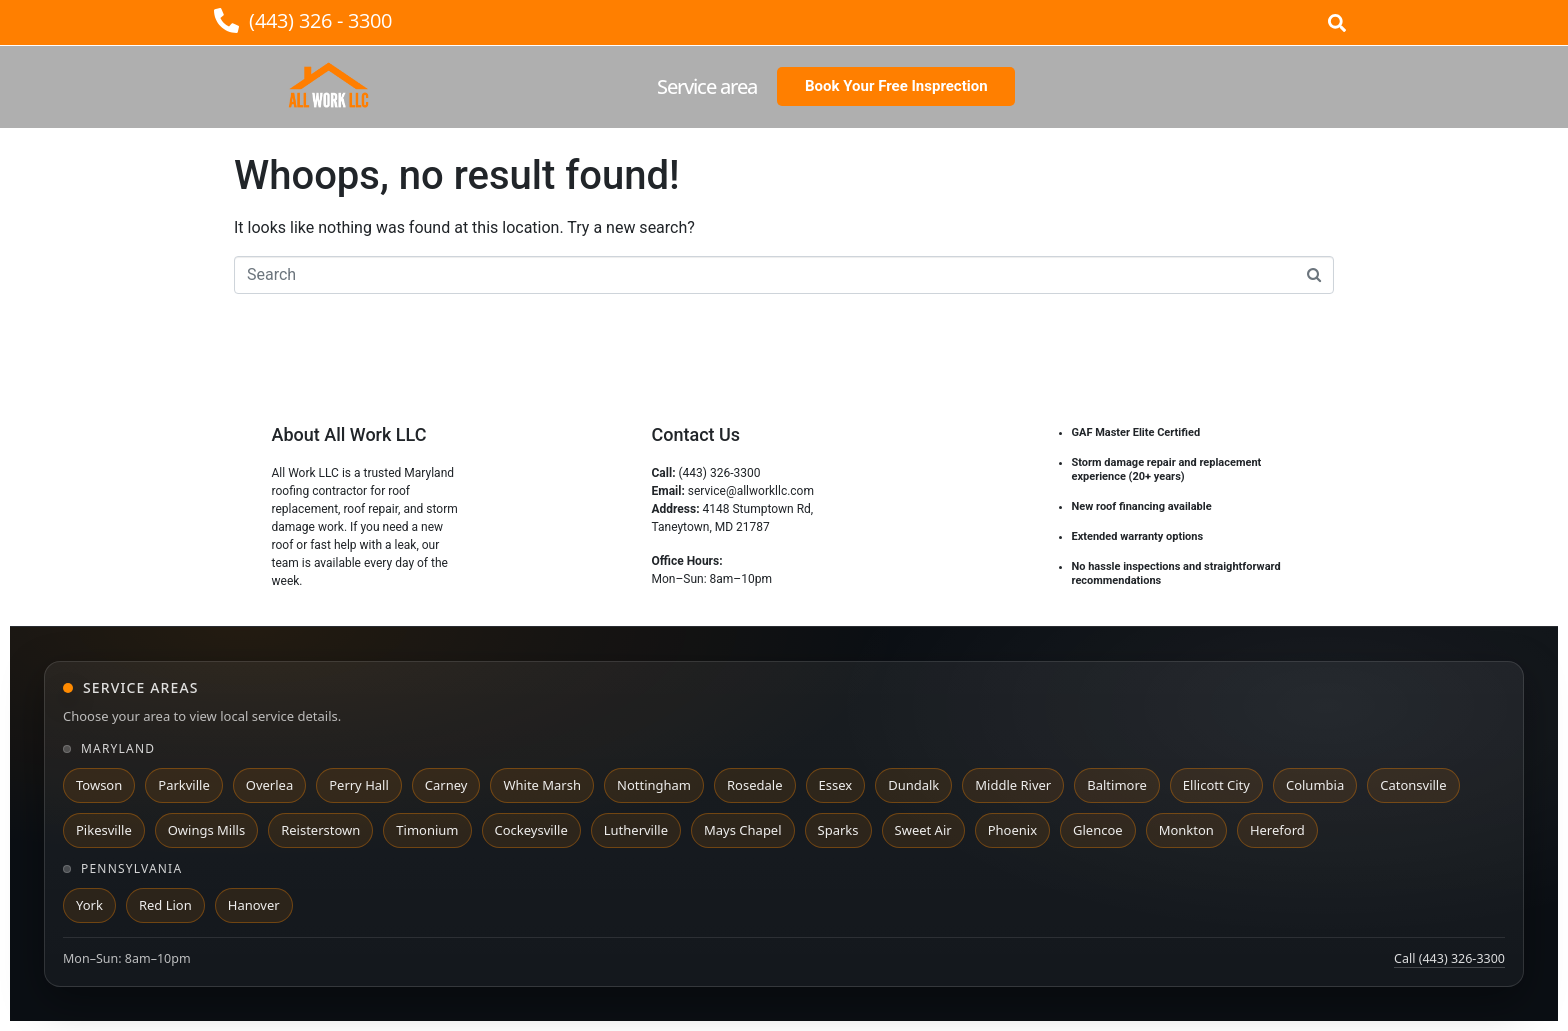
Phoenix (1012, 830)
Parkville (183, 785)
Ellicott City (1216, 785)
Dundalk (913, 785)
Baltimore (1117, 785)
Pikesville (104, 830)
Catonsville (1413, 785)
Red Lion (165, 905)
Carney (446, 785)
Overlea (269, 785)
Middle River (1013, 785)
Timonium (427, 830)
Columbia (1315, 785)
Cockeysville (531, 830)
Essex (836, 785)
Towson (99, 785)
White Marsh (542, 785)
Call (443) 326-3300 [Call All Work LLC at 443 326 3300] (1449, 958)
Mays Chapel (743, 830)
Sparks (838, 830)
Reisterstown (320, 830)
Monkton (1186, 830)
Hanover (254, 905)
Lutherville (636, 830)
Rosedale (754, 785)
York (89, 905)
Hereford (1277, 830)
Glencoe (1098, 830)
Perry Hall (359, 785)
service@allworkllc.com (751, 491)
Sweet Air (923, 830)
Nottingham (654, 785)
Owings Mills (206, 830)
